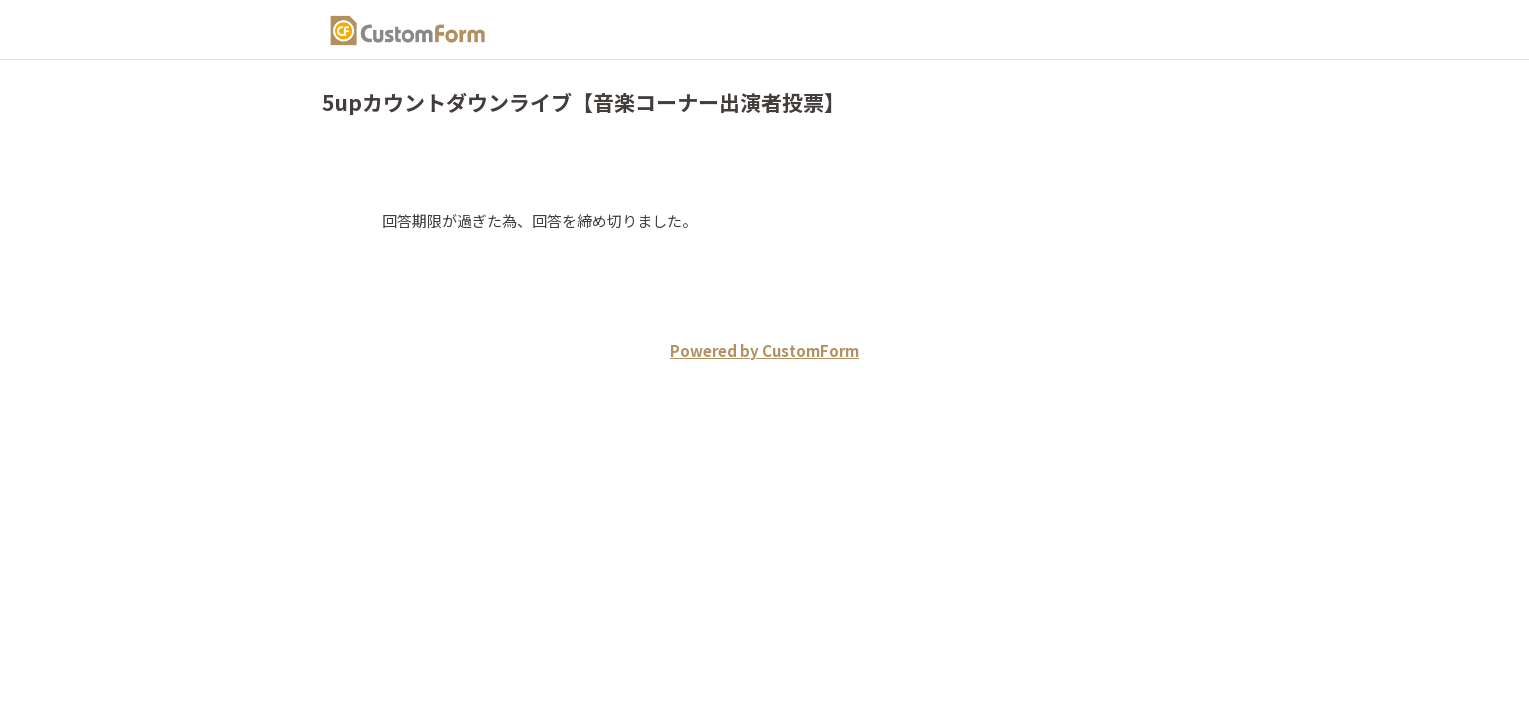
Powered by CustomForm (764, 350)
